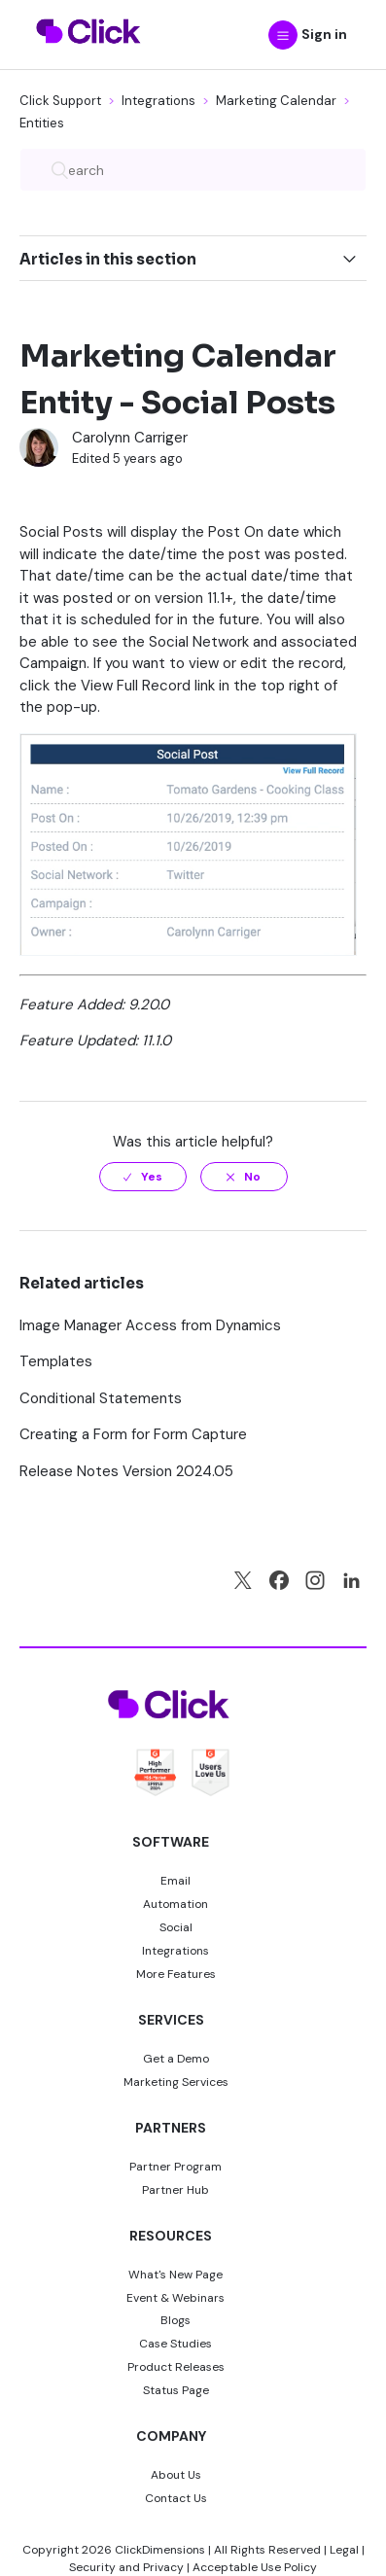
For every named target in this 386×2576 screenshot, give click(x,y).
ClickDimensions (160, 2550)
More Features (176, 1974)
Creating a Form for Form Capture (133, 1434)
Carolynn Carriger (130, 437)
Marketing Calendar (276, 100)
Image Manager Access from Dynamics (150, 1325)
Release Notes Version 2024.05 (126, 1471)
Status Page (176, 2390)
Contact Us (176, 2498)
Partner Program (175, 2166)
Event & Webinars (175, 2298)
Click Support (60, 100)
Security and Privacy (126, 2567)
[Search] (193, 170)
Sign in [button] (324, 34)
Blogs (175, 2320)
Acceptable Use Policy (255, 2567)
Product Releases (176, 2367)
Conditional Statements (100, 1398)
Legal (344, 2550)
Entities (41, 123)
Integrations (158, 100)
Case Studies (175, 2343)
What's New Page (175, 2274)
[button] (283, 35)
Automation (175, 1904)
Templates (55, 1361)
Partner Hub (175, 2190)
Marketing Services (175, 2082)
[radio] (143, 1176)
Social (176, 1927)
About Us (176, 2475)
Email (175, 1880)
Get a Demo (176, 2058)
